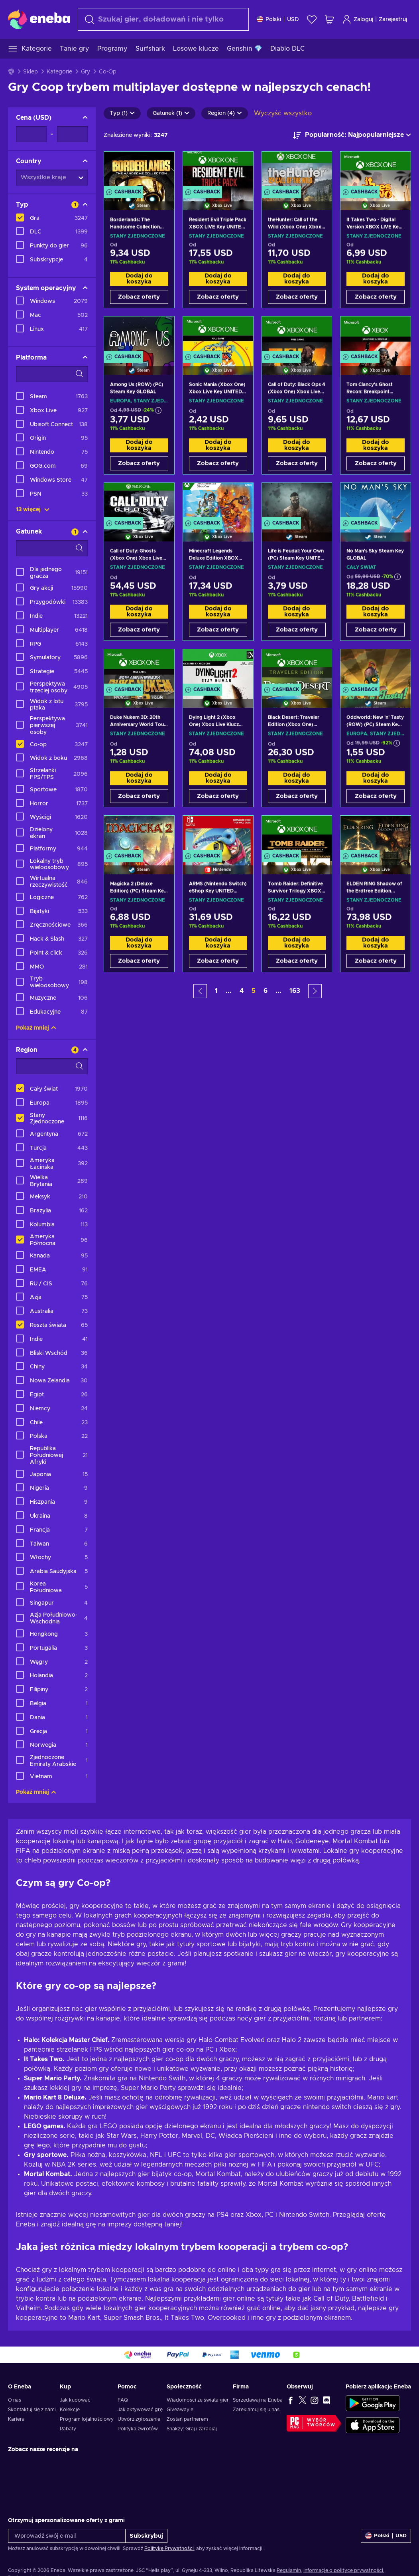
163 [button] (294, 991)
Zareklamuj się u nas (256, 2409)
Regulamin (289, 2570)
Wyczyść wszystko (283, 113)
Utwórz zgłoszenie (139, 2419)
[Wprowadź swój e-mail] (67, 2536)
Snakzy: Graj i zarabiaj (192, 2428)
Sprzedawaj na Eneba (258, 2400)
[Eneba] (39, 19)
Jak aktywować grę (140, 2409)
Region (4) (224, 113)
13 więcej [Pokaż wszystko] (32, 509)
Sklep (30, 72)
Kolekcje (70, 2409)
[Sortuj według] (352, 135)
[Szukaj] (163, 19)
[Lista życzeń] (312, 19)
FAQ (123, 2400)
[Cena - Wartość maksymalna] (72, 134)
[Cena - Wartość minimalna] (31, 134)
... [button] (229, 991)
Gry (85, 72)
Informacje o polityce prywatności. (343, 2570)
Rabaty (68, 2428)
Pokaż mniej (36, 1028)
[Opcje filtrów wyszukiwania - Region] (52, 1066)
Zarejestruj (393, 19)
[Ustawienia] (278, 19)
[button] (200, 991)
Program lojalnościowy (87, 2419)
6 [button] (266, 991)
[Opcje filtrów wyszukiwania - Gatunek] (52, 548)
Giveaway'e (180, 2409)
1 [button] (216, 991)
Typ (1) (122, 113)
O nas (14, 2400)
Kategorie (59, 72)
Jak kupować (75, 2400)
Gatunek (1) (171, 113)
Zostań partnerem (187, 2419)
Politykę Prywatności (169, 2548)
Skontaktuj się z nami (32, 2409)
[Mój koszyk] (329, 19)
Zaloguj (357, 19)
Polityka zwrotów (138, 2428)
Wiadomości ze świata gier (198, 2400)
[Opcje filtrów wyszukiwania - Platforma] (52, 374)
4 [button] (242, 991)
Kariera (16, 2419)
